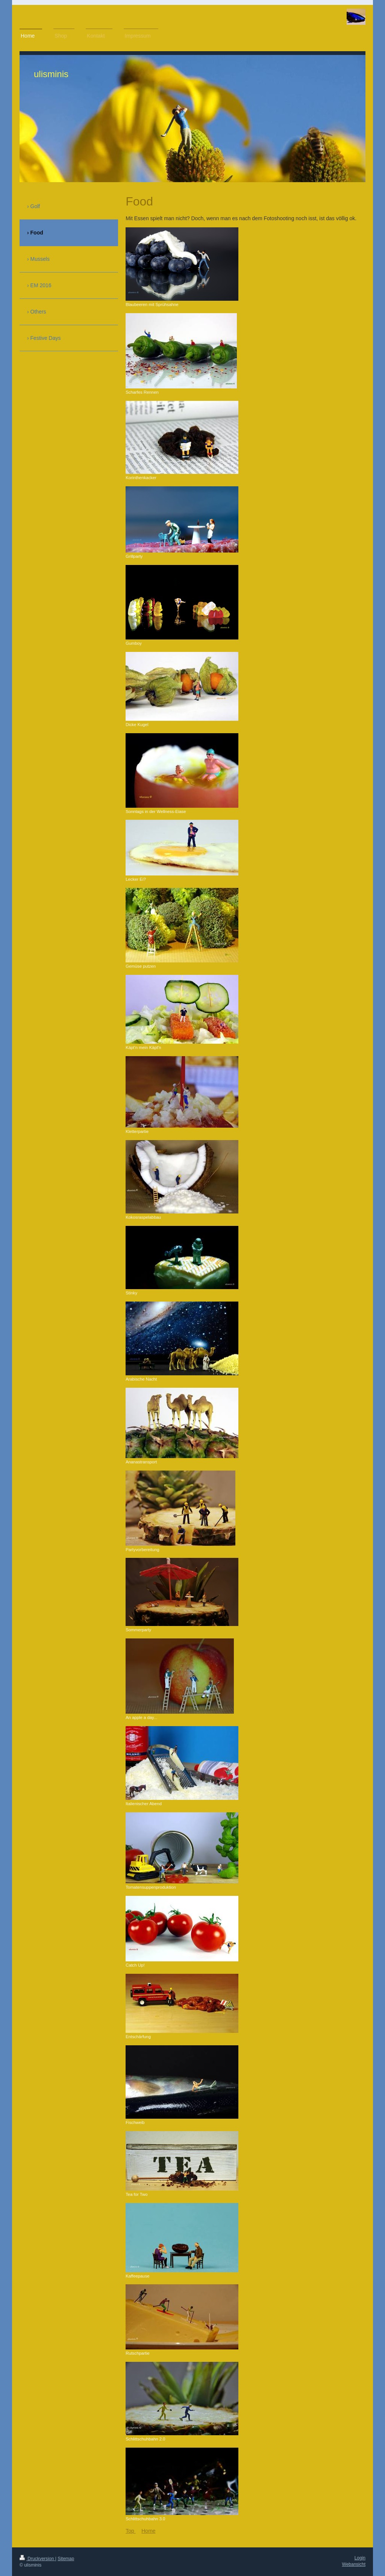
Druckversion (37, 2558)
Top (130, 2531)
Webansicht (353, 2564)
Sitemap (66, 2558)
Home (148, 2531)
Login (360, 2558)
